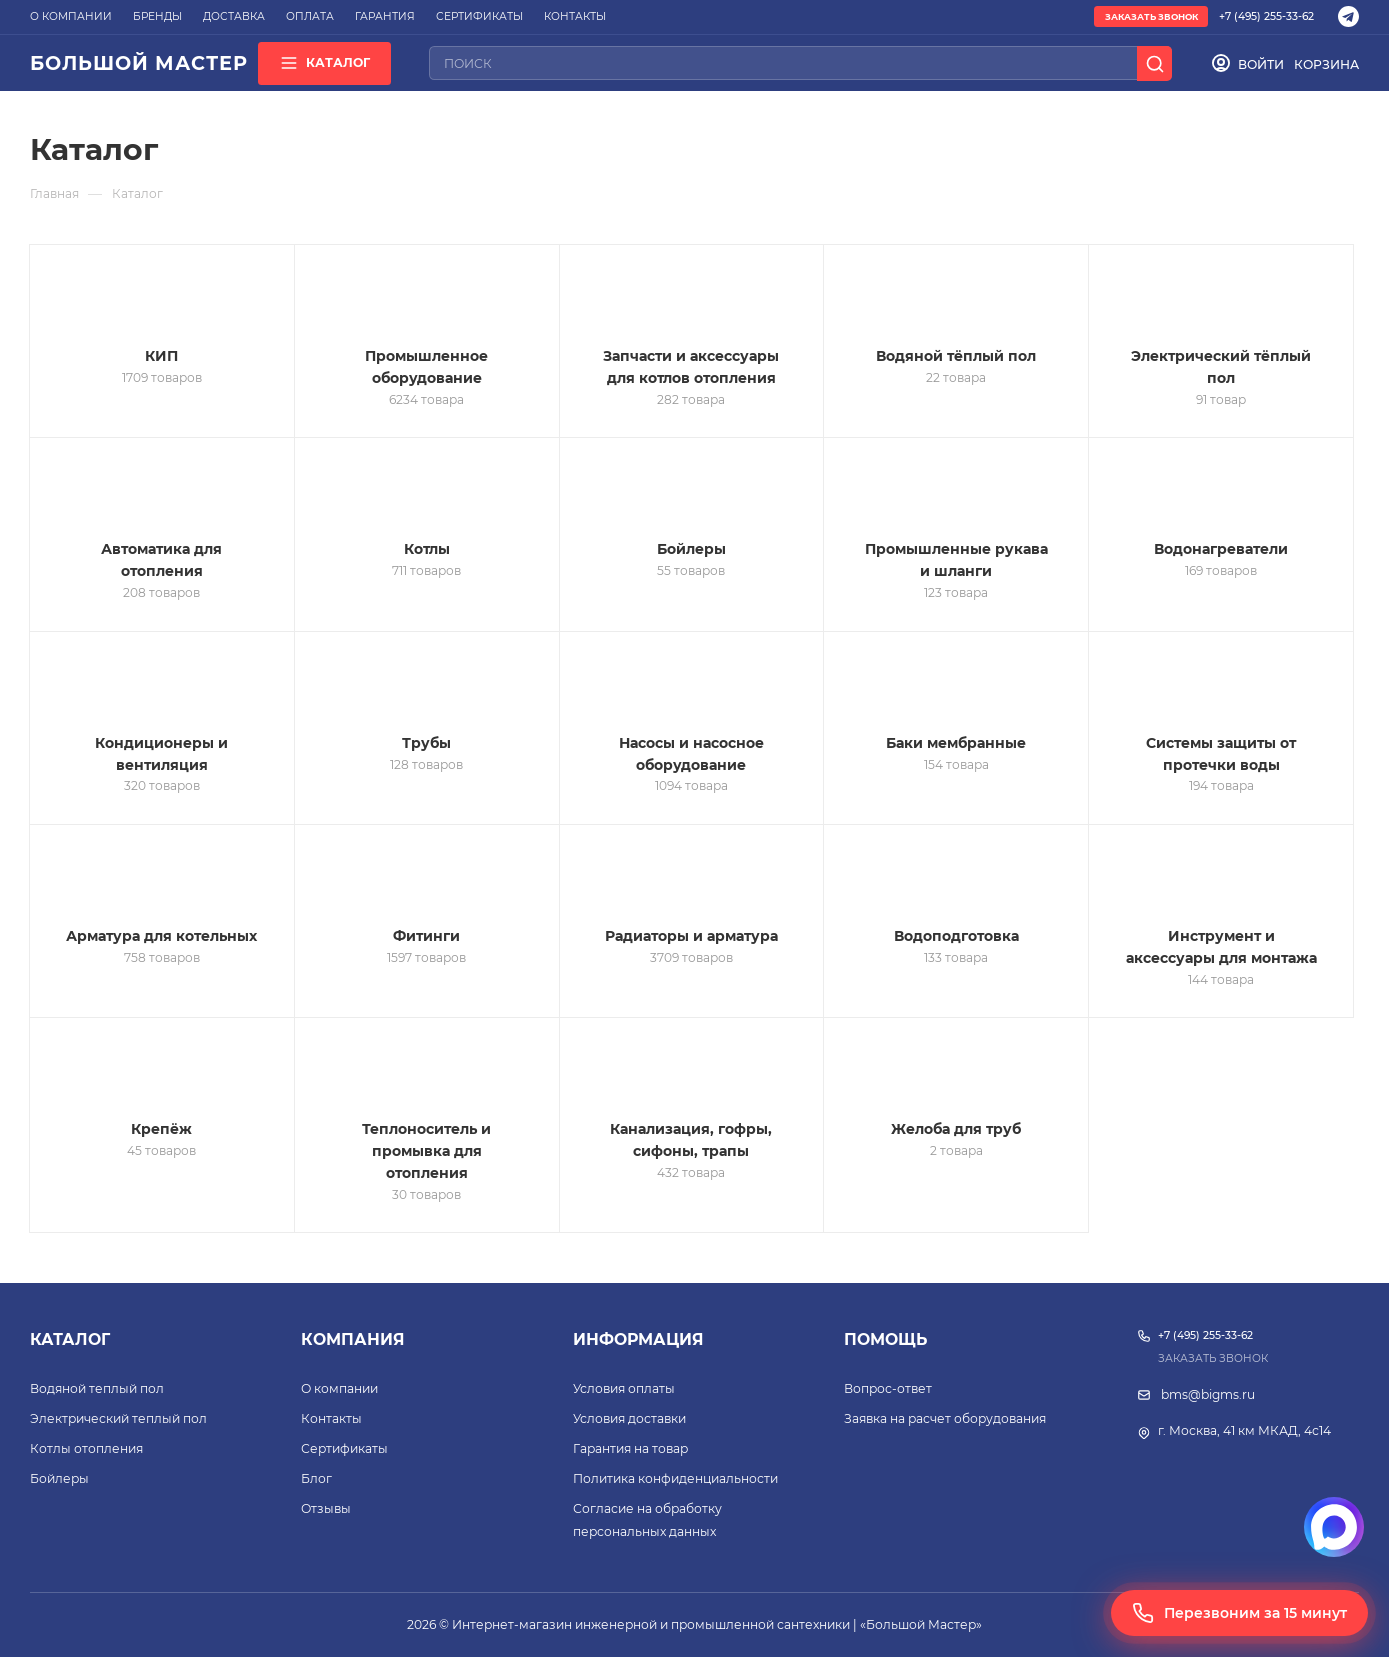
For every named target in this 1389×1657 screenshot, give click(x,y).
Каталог (70, 1339)
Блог (316, 1478)
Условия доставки (629, 1418)
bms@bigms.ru (1208, 1394)
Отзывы (326, 1508)
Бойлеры (59, 1478)
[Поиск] (1154, 63)
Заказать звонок (1151, 17)
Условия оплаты (624, 1388)
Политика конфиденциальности (675, 1478)
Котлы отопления (86, 1448)
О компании (339, 1388)
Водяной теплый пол (97, 1388)
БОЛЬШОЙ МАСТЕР (138, 63)
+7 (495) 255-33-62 (1266, 16)
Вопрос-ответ (888, 1388)
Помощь (885, 1339)
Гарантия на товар (630, 1448)
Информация (638, 1339)
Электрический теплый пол (118, 1418)
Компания (353, 1339)
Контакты (331, 1418)
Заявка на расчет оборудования (945, 1418)
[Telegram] (1348, 16)
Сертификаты (344, 1448)
